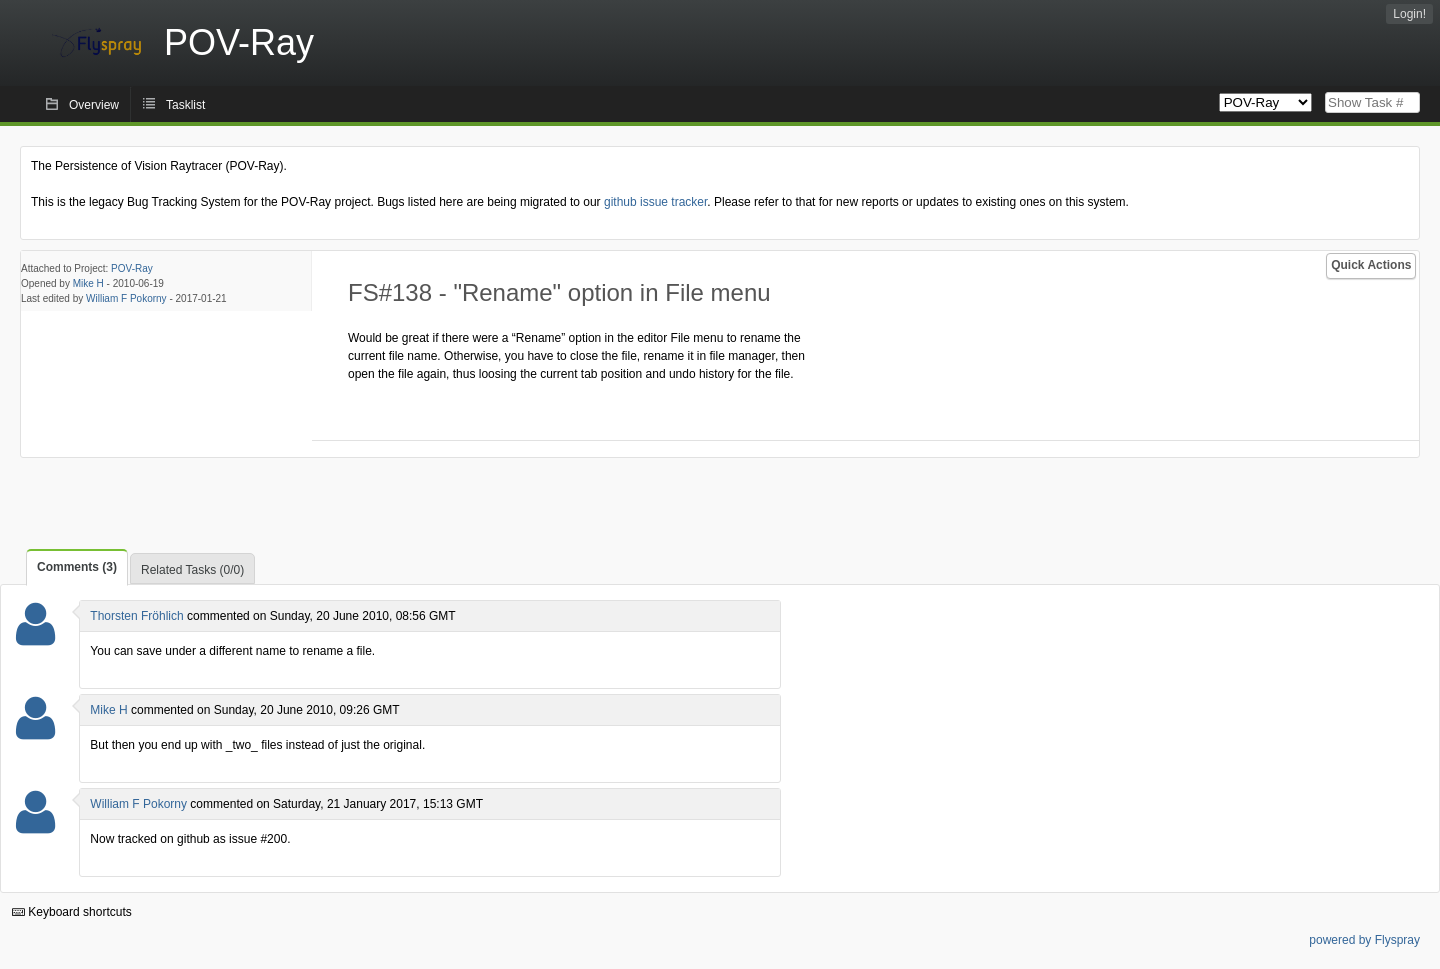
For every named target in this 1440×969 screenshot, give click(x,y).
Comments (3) (77, 567)
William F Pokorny (126, 298)
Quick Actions (1371, 265)
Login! (1409, 14)
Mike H (88, 283)
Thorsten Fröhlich (136, 616)
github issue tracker (655, 202)
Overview (94, 105)
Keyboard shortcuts (72, 912)
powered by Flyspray (1364, 940)
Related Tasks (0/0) (192, 570)
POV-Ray (132, 268)
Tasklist (185, 105)
